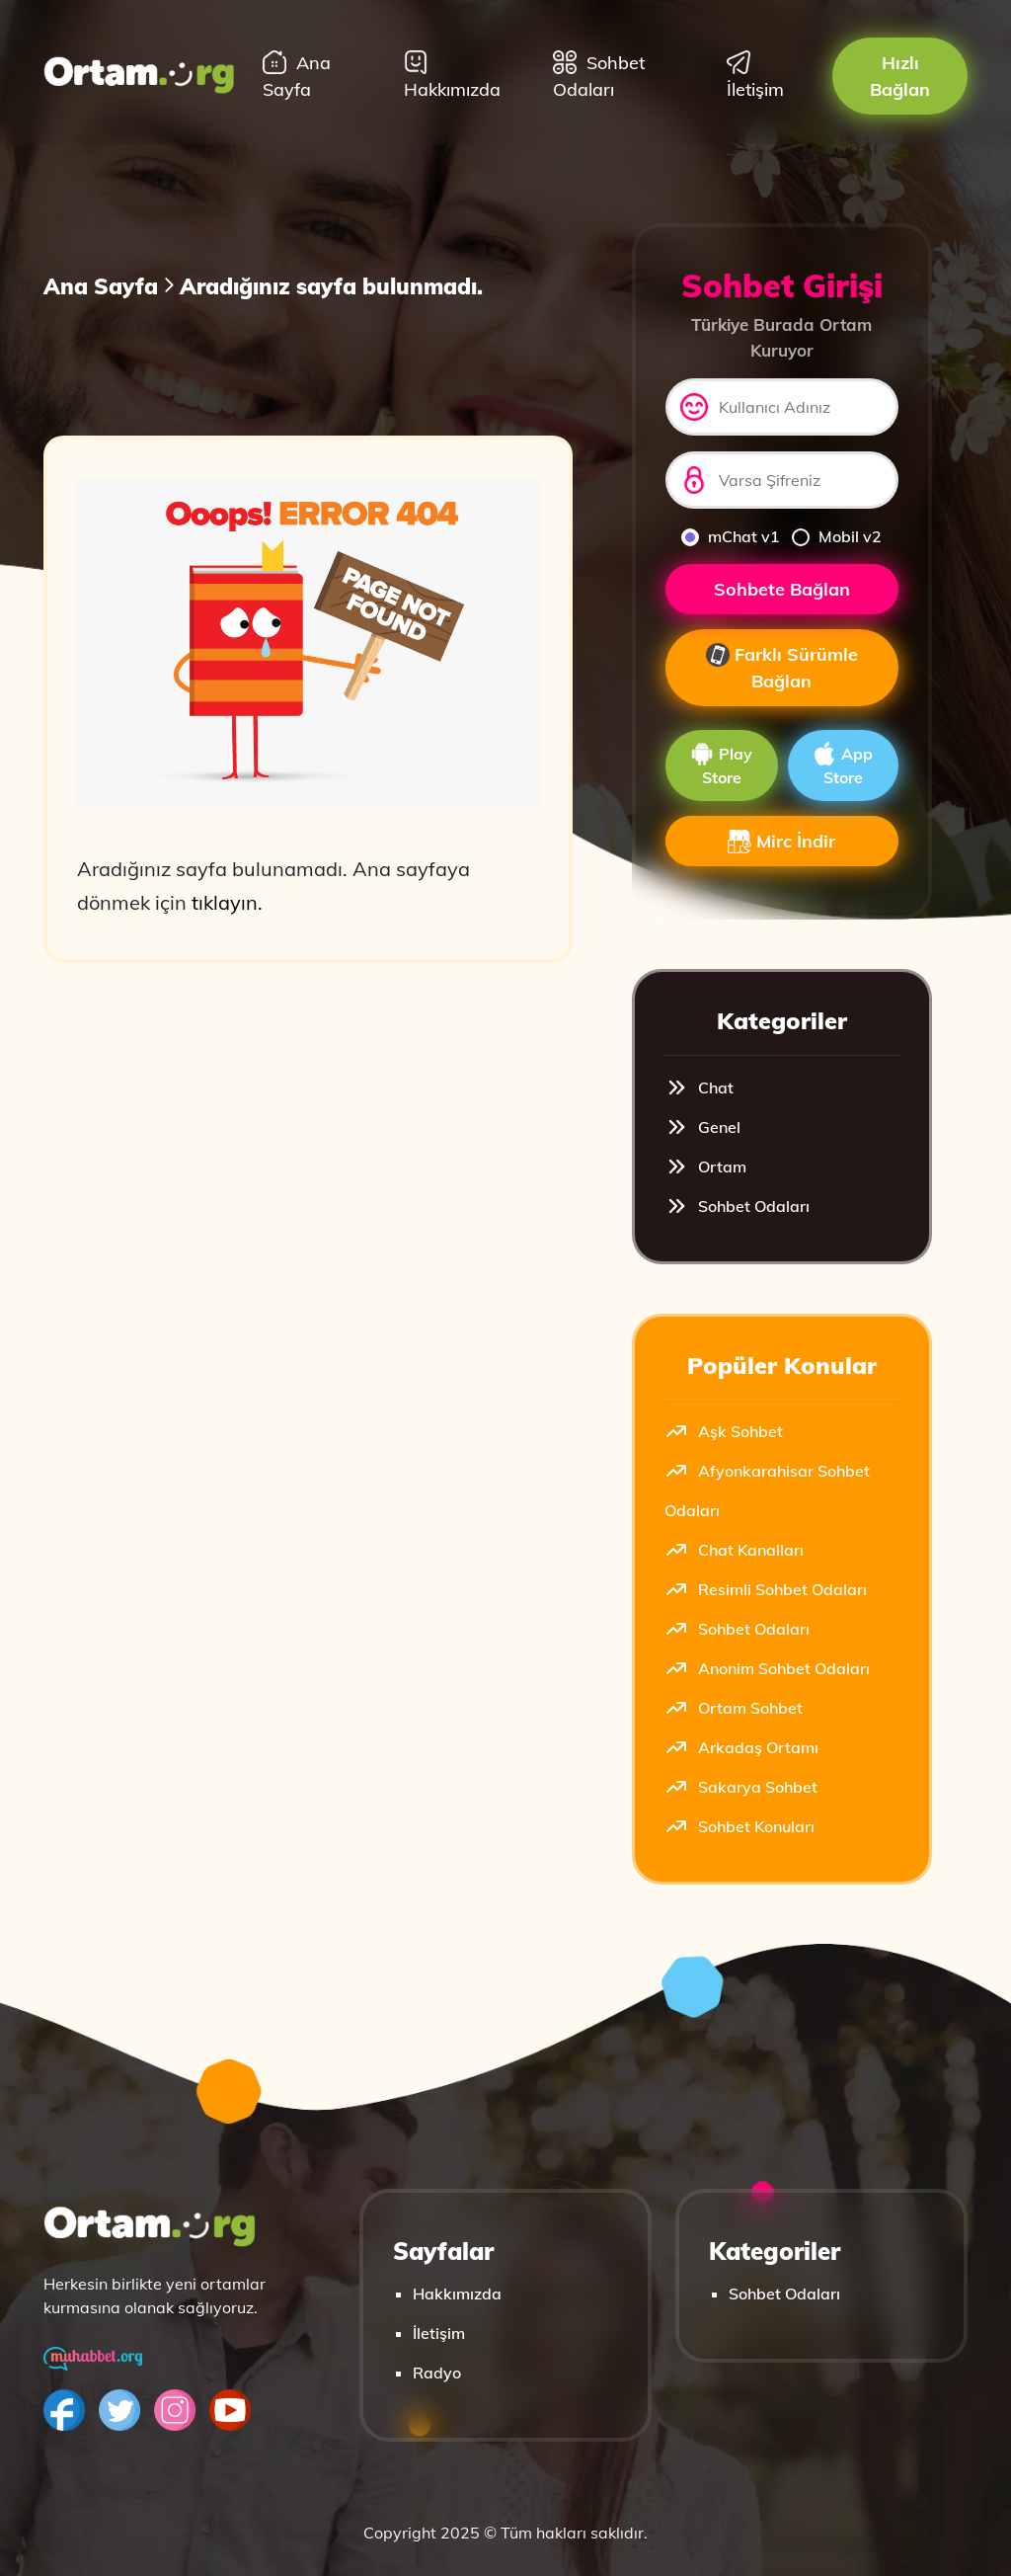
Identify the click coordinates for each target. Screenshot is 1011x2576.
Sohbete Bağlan (782, 589)
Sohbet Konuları (739, 1826)
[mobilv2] (801, 537)
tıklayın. (227, 902)
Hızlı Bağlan (900, 76)
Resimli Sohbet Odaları (765, 1589)
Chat (699, 1087)
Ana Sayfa (297, 75)
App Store (843, 764)
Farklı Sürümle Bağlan (782, 668)
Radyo (437, 2372)
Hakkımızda (452, 75)
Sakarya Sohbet (740, 1787)
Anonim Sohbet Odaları (767, 1668)
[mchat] (690, 537)
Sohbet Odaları (599, 75)
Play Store (721, 764)
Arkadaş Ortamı (741, 1747)
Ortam (705, 1166)
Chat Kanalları (734, 1550)
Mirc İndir (781, 841)
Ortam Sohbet (733, 1708)
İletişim (755, 75)
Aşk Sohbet (723, 1431)
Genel (702, 1127)
